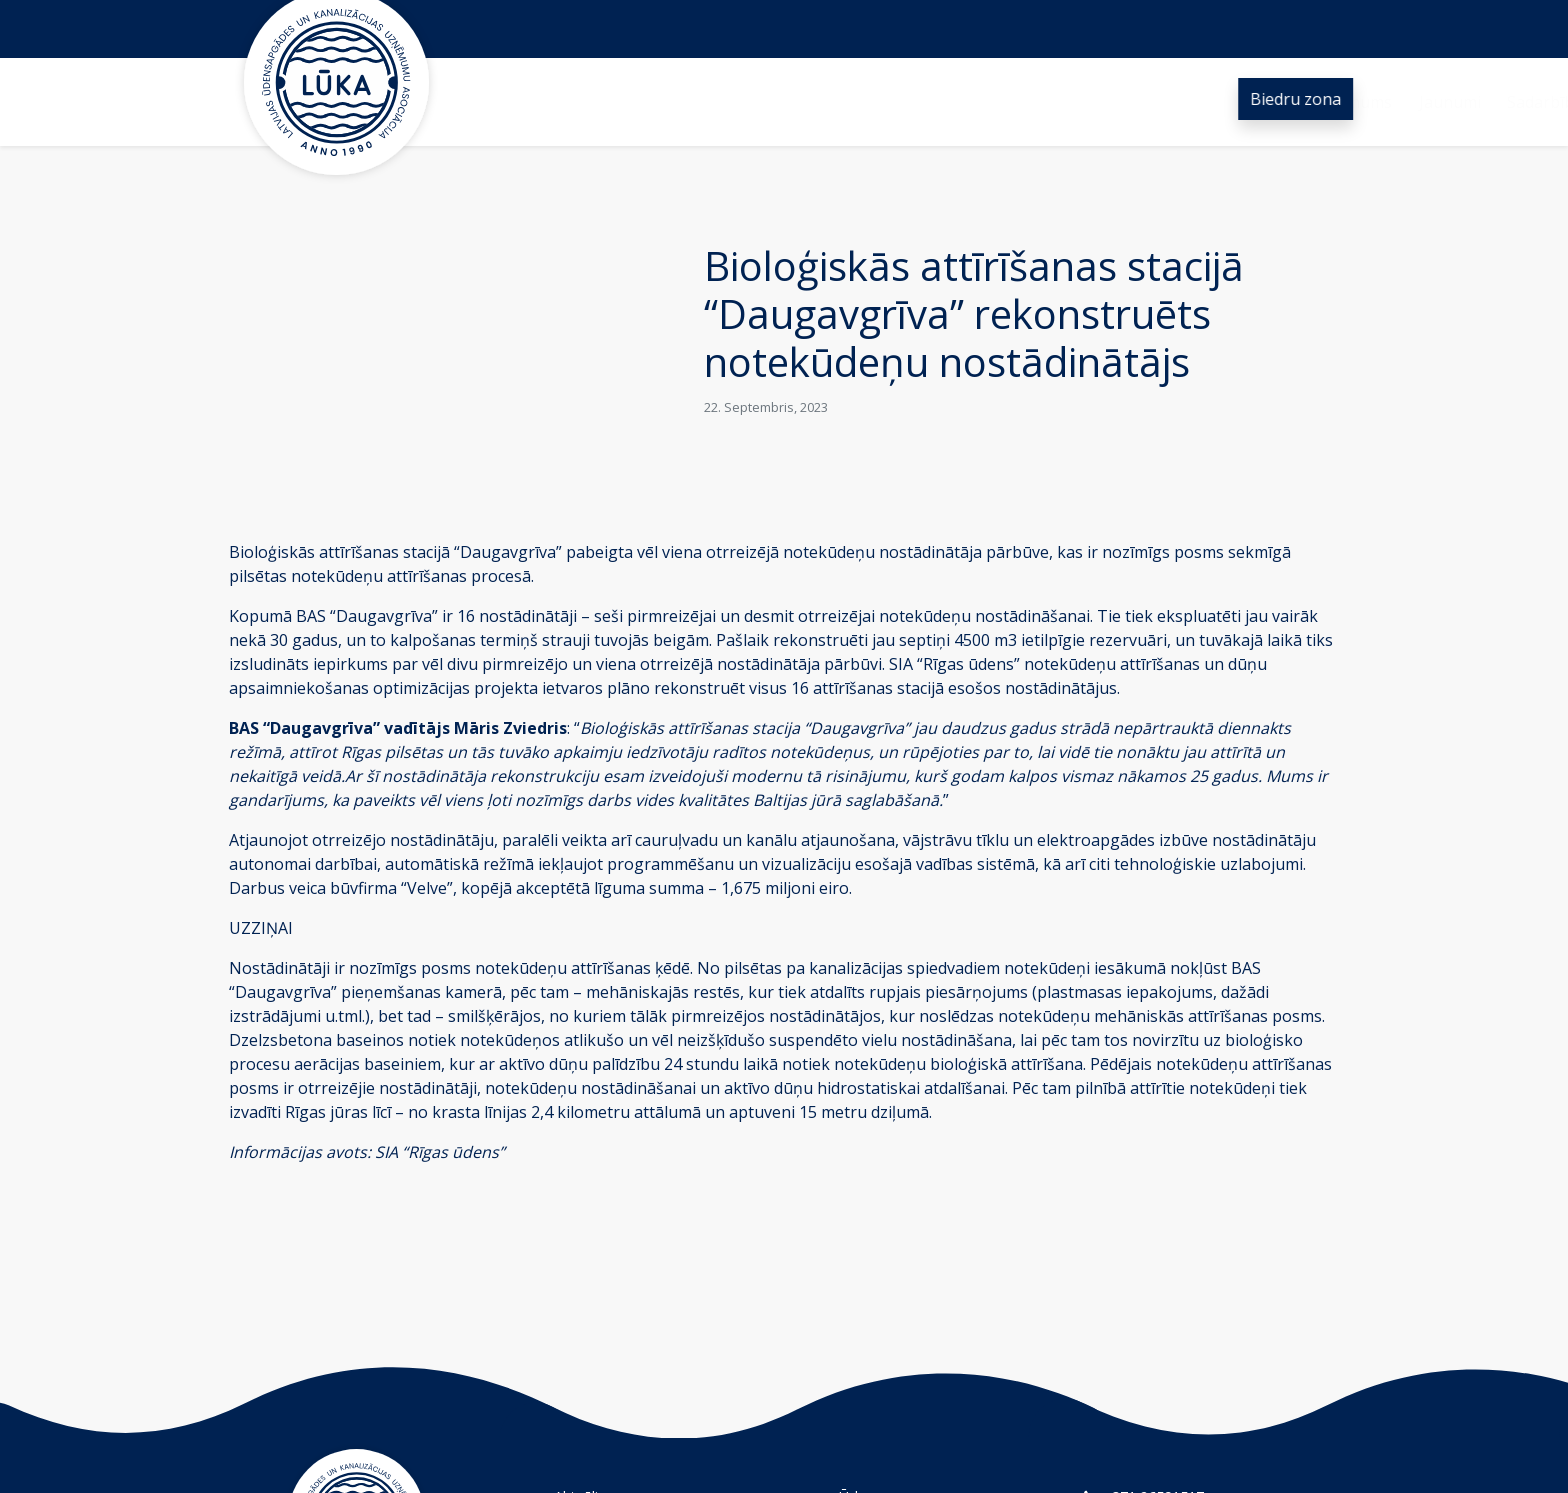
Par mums (600, 102)
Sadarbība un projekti (834, 102)
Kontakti (1106, 102)
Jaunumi (696, 102)
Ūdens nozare (994, 102)
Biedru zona (1296, 99)
